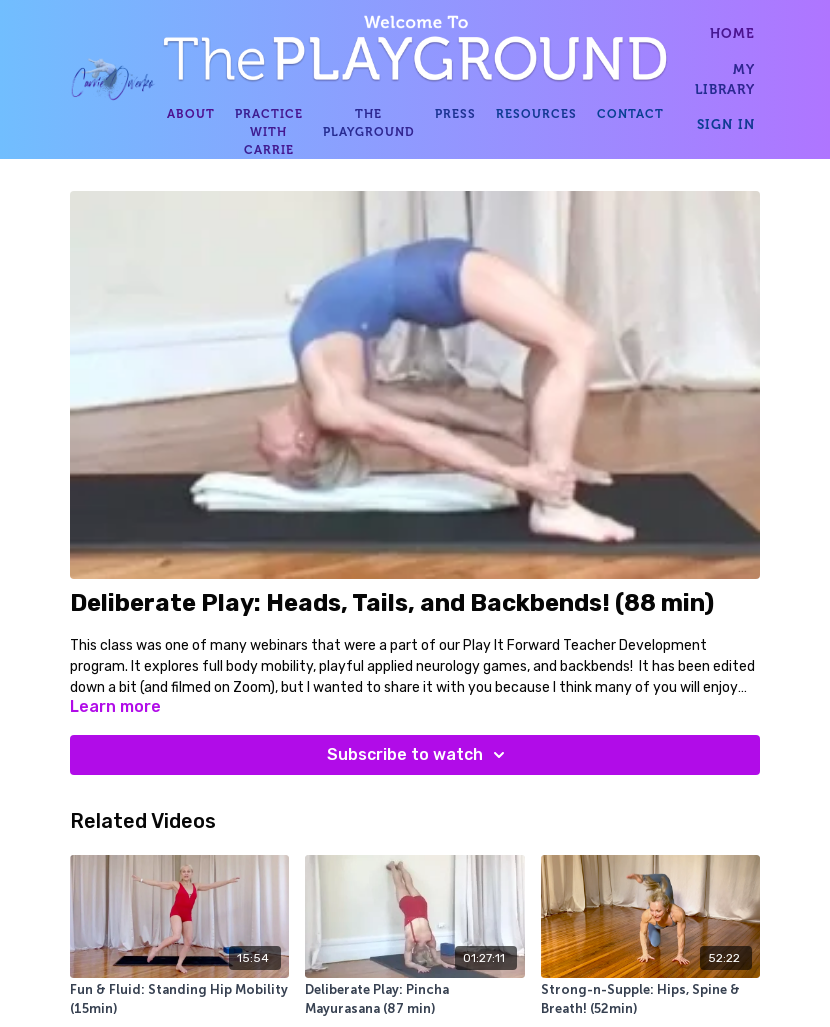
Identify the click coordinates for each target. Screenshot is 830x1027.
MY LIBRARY (725, 79)
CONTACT (630, 114)
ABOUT (191, 114)
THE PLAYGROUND (369, 123)
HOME (732, 33)
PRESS (455, 114)
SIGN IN (726, 124)
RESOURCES (536, 114)
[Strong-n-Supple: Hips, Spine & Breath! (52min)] (650, 1000)
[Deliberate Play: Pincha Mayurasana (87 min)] (414, 1000)
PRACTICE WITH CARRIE (269, 132)
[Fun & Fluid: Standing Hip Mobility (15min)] (179, 1000)
